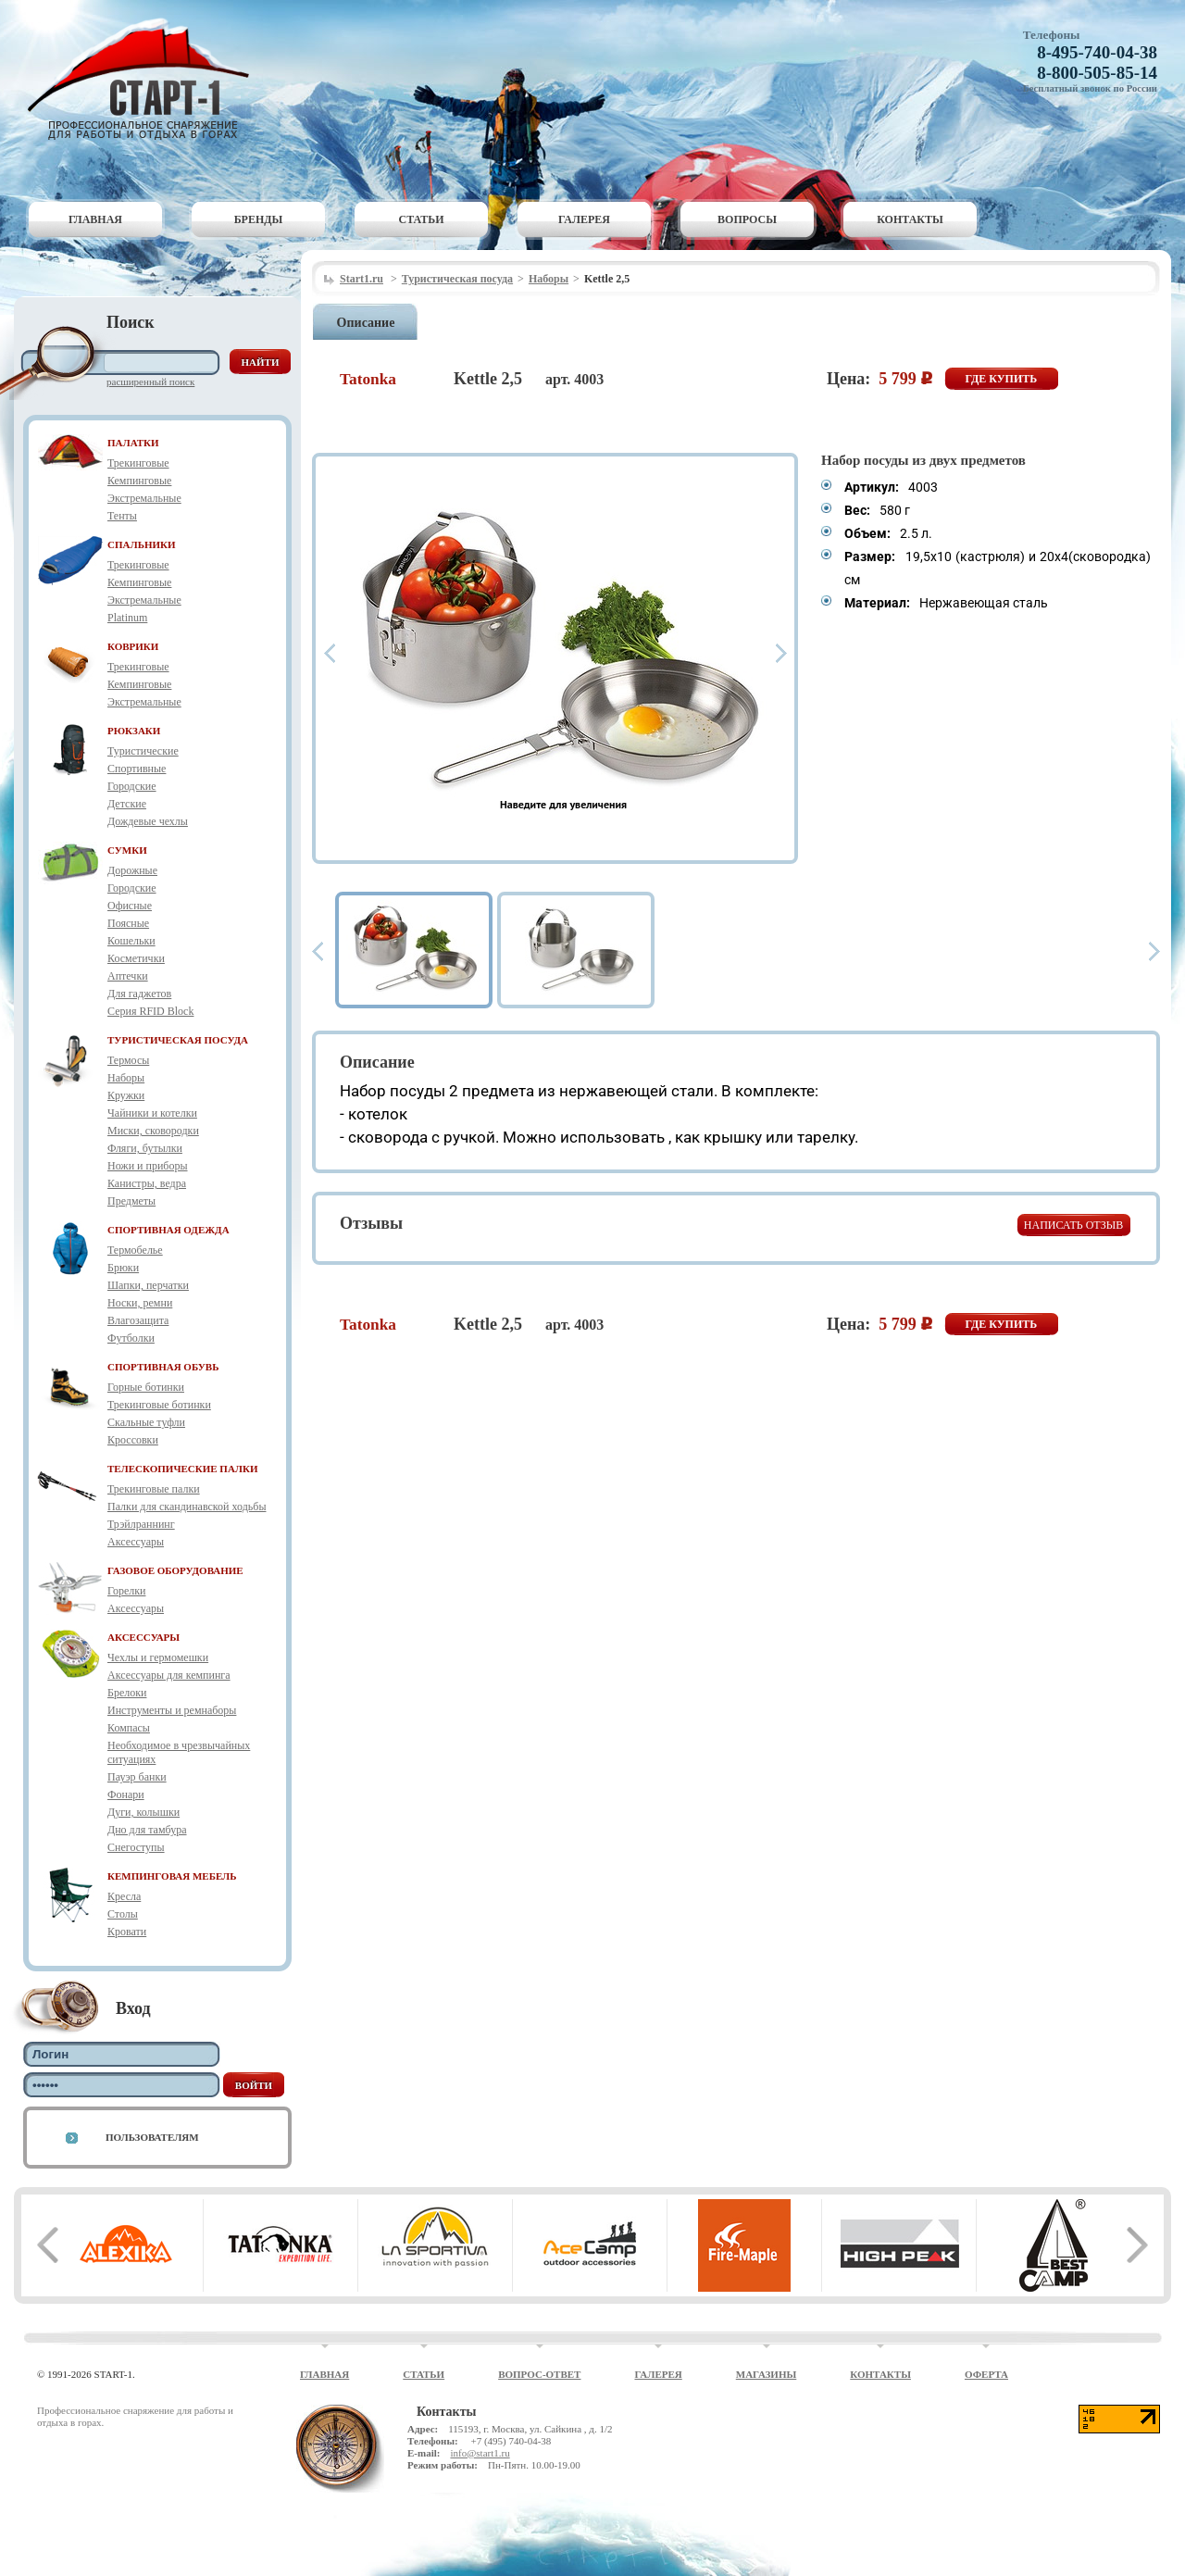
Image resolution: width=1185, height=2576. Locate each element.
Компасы (128, 1727)
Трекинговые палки (153, 1488)
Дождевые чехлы (147, 821)
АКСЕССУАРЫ (143, 1637)
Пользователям (152, 2137)
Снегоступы (136, 1847)
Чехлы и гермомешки (157, 1657)
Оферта (986, 2374)
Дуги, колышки (143, 1812)
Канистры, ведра (146, 1183)
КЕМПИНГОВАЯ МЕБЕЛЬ (172, 1876)
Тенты (122, 515)
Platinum (127, 617)
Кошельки (131, 940)
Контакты (910, 219)
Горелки (126, 1590)
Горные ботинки (145, 1387)
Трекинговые (138, 462)
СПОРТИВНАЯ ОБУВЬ (162, 1366)
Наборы (125, 1077)
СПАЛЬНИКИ (141, 544)
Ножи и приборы (147, 1165)
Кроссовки (132, 1439)
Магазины (766, 2374)
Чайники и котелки (152, 1113)
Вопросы (747, 219)
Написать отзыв (1073, 1225)
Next (781, 653)
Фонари (125, 1794)
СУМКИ (127, 850)
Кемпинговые (139, 480)
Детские (126, 803)
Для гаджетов (139, 993)
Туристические (143, 750)
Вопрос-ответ (539, 2374)
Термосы (128, 1060)
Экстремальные (144, 498)
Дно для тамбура (147, 1829)
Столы (122, 1913)
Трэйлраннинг (141, 1524)
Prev (329, 653)
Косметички (136, 958)
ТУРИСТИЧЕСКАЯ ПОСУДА (177, 1039)
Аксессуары (135, 1541)
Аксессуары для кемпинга (169, 1675)
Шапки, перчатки (148, 1285)
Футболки (131, 1338)
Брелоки (126, 1692)
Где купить (1002, 378)
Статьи (421, 219)
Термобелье (135, 1250)
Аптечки (127, 975)
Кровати (126, 1931)
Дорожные (132, 870)
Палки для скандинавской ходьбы (186, 1506)
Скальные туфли (146, 1422)
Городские (131, 786)
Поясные (128, 923)
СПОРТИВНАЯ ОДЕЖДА (168, 1229)
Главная (95, 219)
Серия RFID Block (150, 1011)
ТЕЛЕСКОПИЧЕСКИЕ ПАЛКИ (182, 1468)
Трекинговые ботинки (159, 1404)
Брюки (123, 1267)
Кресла (124, 1896)
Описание (366, 323)
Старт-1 (145, 79)
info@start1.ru (479, 2452)
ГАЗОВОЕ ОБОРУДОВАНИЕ (175, 1570)
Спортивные (136, 768)
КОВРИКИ (132, 646)
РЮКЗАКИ (133, 730)
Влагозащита (137, 1320)
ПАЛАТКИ (133, 442)
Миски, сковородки (153, 1130)
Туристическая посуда (457, 278)
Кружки (125, 1095)
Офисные (129, 905)
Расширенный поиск (150, 381)
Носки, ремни (139, 1302)
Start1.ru (361, 278)
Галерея (584, 219)
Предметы (131, 1200)
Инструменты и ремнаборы (171, 1710)
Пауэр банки (137, 1776)
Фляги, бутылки (144, 1148)
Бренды (258, 219)
